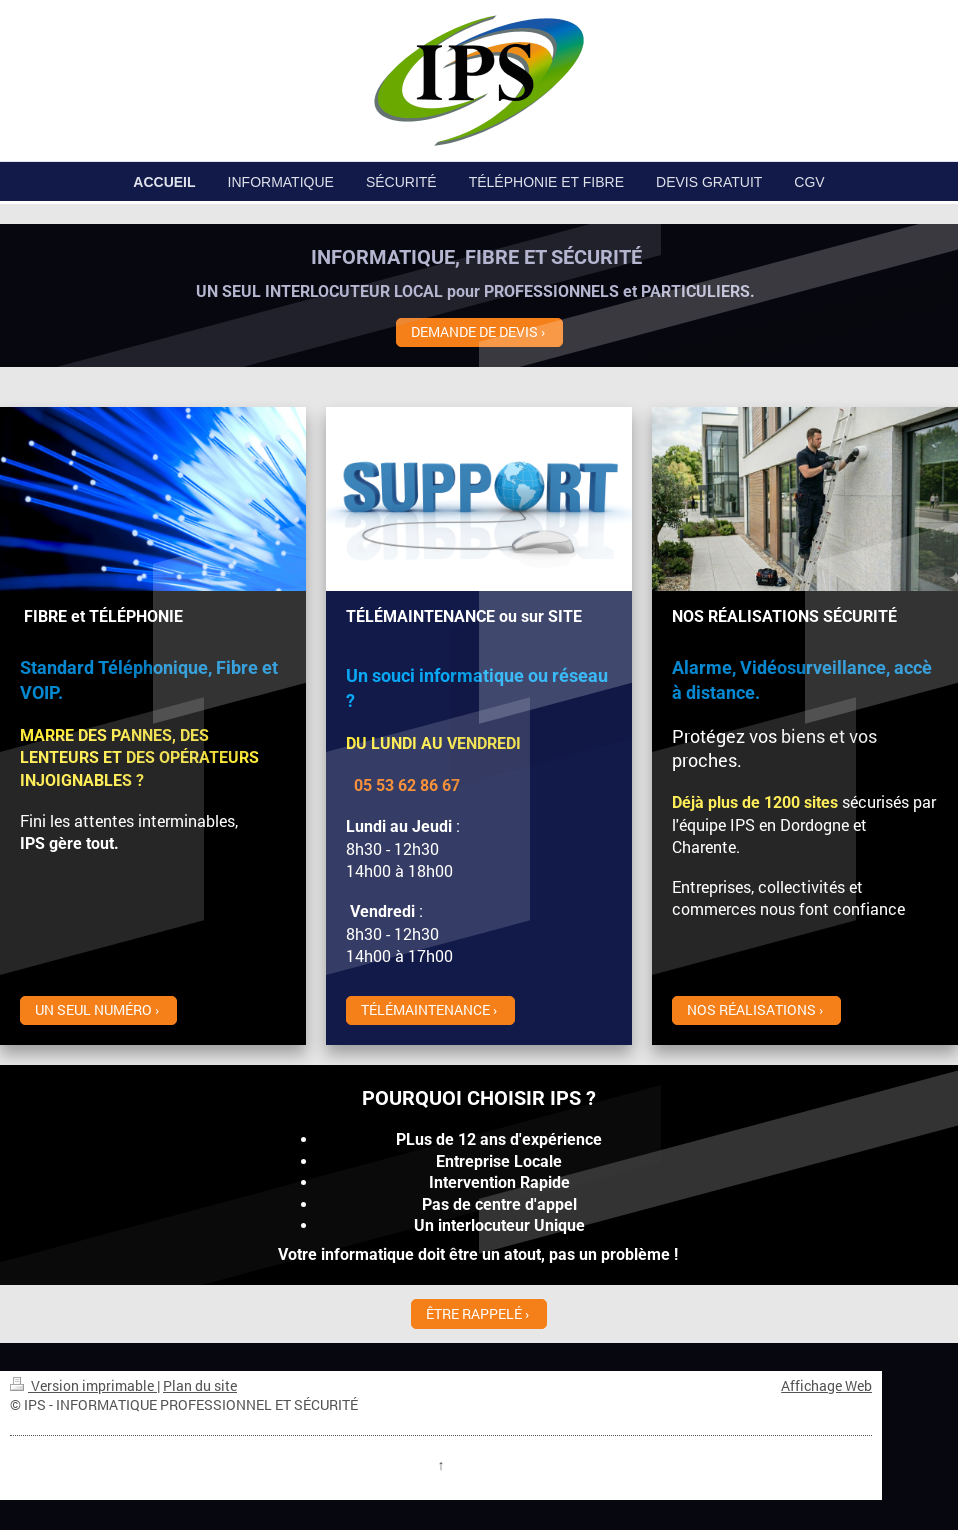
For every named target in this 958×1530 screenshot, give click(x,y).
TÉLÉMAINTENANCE (425, 1009)
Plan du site (200, 1385)
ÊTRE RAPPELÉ (474, 1313)
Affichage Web (826, 1385)
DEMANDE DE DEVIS (474, 331)
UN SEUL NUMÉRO (93, 1009)
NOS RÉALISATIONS (751, 1009)
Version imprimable (83, 1385)
